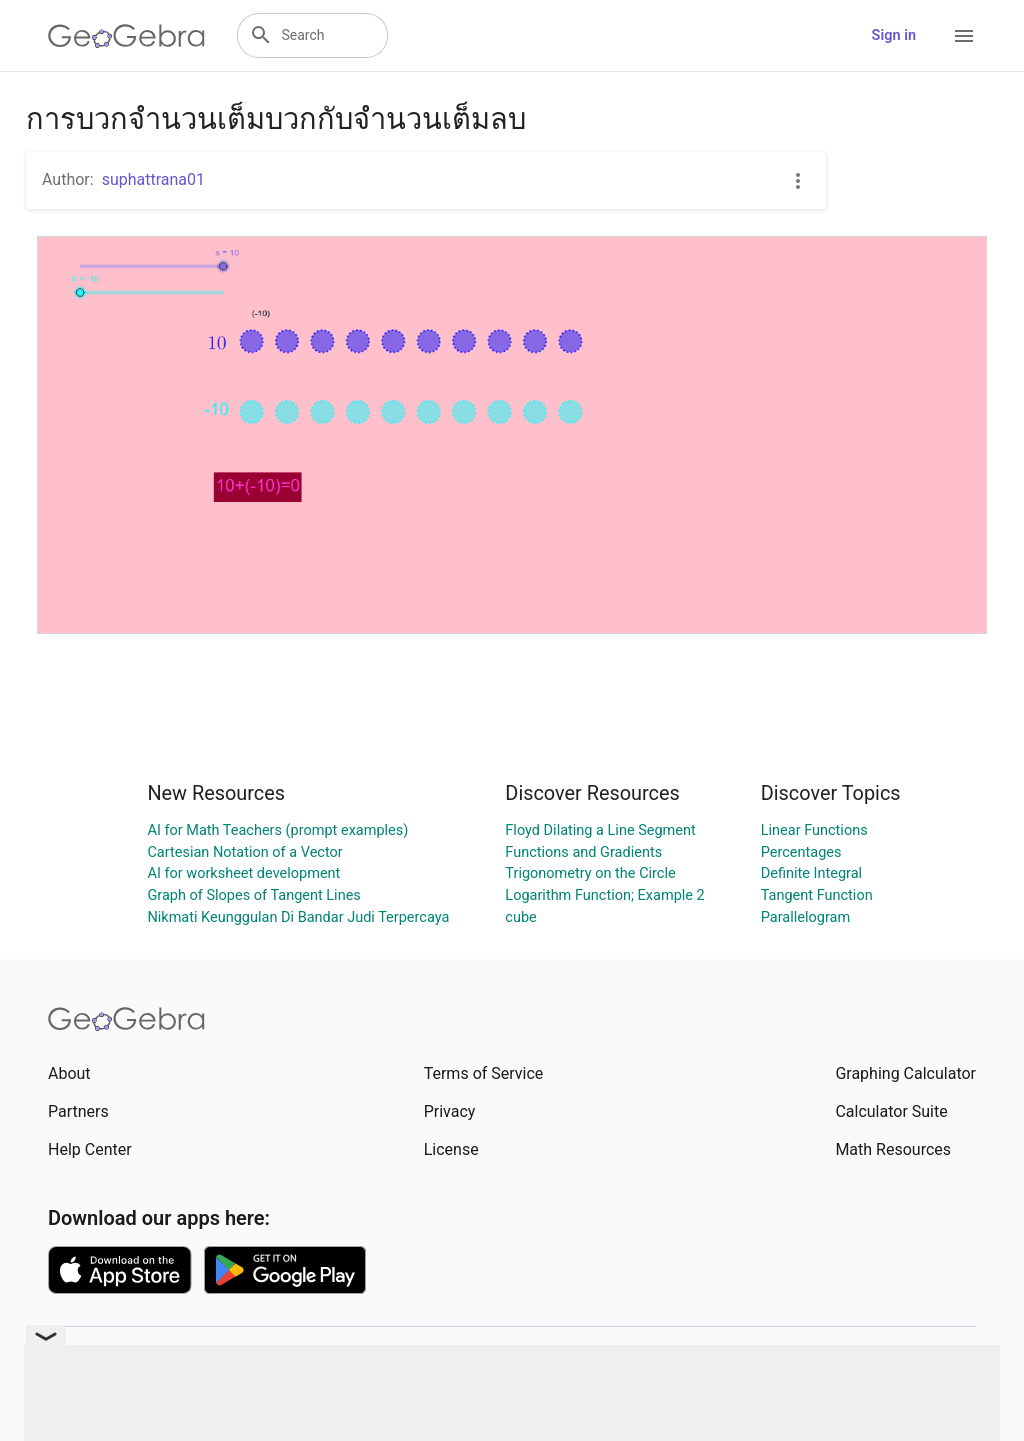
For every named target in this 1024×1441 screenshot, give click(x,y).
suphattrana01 (153, 179)
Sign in (894, 35)
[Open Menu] (964, 36)
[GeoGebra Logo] (126, 36)
